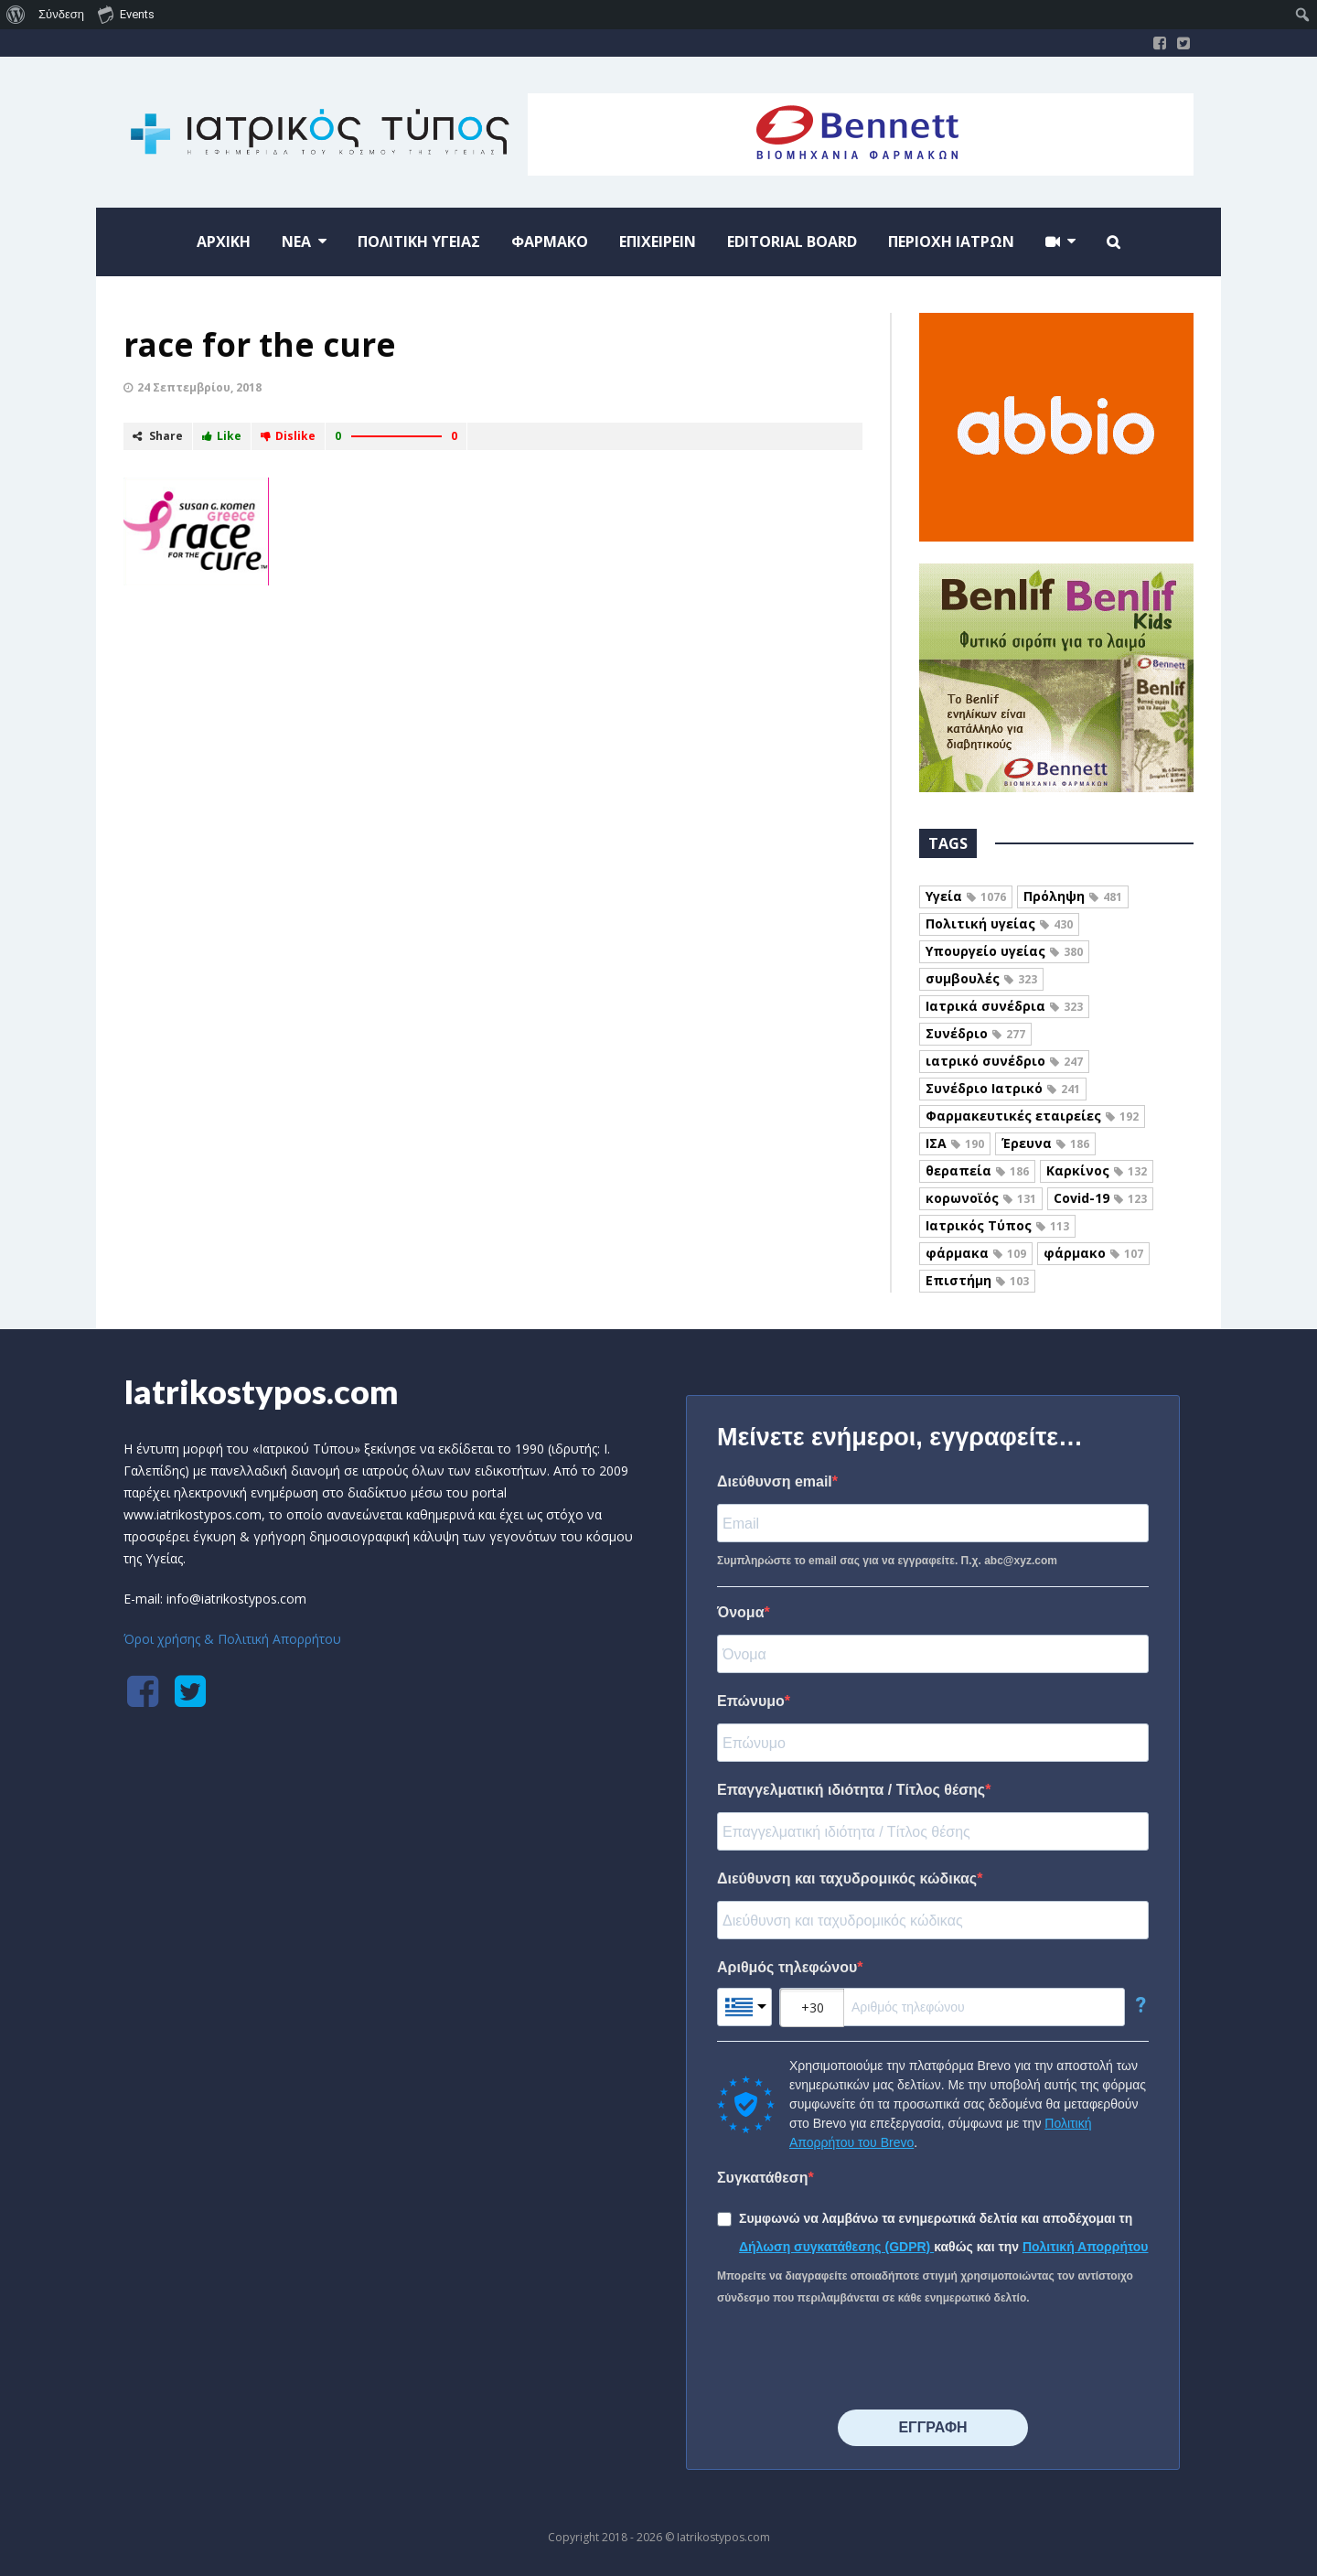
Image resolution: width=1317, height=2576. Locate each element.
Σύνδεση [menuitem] (61, 14)
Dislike (288, 436)
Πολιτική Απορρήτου (1086, 2246)
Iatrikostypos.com (261, 1391)
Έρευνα (1045, 1143)
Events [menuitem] (126, 13)
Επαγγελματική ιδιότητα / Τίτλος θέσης (851, 1790)
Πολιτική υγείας (999, 923)
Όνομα (741, 1612)
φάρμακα (976, 1252)
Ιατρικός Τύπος (997, 1225)
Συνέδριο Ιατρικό (1003, 1088)
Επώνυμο (751, 1701)
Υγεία (966, 896)
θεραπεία (977, 1170)
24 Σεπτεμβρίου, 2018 (199, 387)
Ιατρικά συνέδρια (1004, 1005)
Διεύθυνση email (774, 1481)
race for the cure (259, 344)
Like (221, 436)
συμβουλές (981, 978)
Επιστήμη (977, 1280)
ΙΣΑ (955, 1143)
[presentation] (856, 2359)
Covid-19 (1100, 1198)
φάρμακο (1093, 1252)
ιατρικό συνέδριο (1004, 1060)
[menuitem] (16, 14)
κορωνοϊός (981, 1198)
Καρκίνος (1096, 1170)
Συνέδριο (975, 1033)
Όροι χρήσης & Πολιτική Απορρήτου (232, 1639)
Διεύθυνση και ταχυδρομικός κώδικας (847, 1878)
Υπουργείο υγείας (1004, 951)
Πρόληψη (1072, 896)
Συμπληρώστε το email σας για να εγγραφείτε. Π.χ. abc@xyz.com (887, 1560)
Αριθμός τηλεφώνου (787, 1967)
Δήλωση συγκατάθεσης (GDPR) (836, 2246)
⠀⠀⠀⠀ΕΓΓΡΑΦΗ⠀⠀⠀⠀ (932, 2427)
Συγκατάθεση (762, 2177)
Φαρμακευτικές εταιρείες (1032, 1115)
